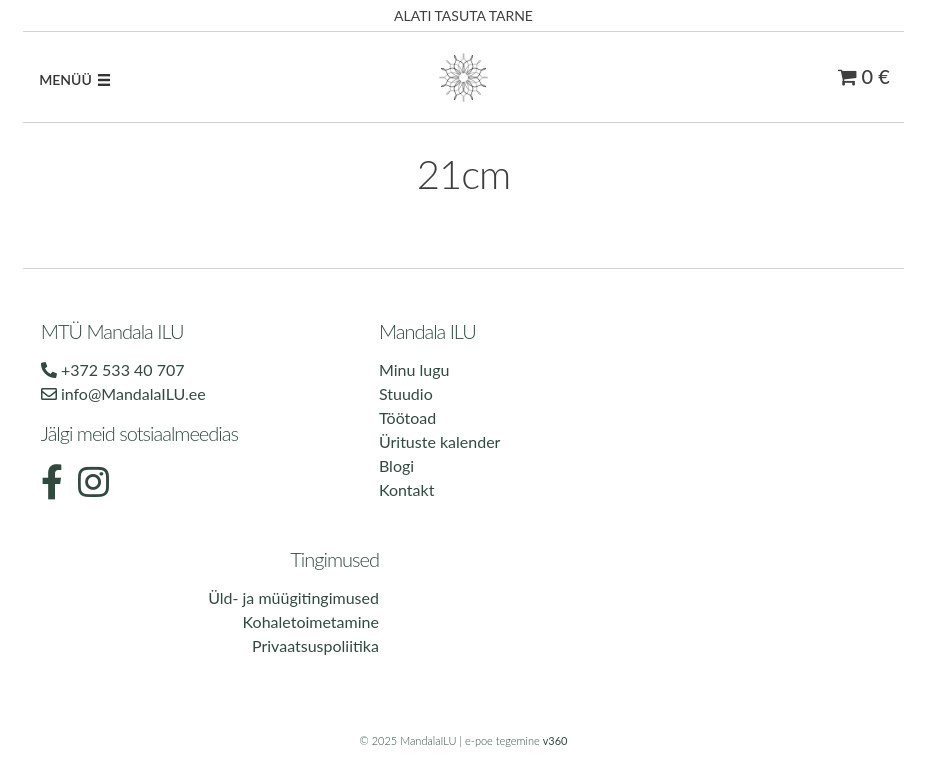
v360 (555, 740)
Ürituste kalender (439, 441)
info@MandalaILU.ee (123, 393)
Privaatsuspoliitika (315, 645)
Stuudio (406, 393)
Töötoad (407, 417)
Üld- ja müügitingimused (293, 597)
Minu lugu (414, 369)
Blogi (396, 465)
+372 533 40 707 (113, 369)
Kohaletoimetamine (311, 621)
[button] (65, 80)
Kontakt (406, 489)
